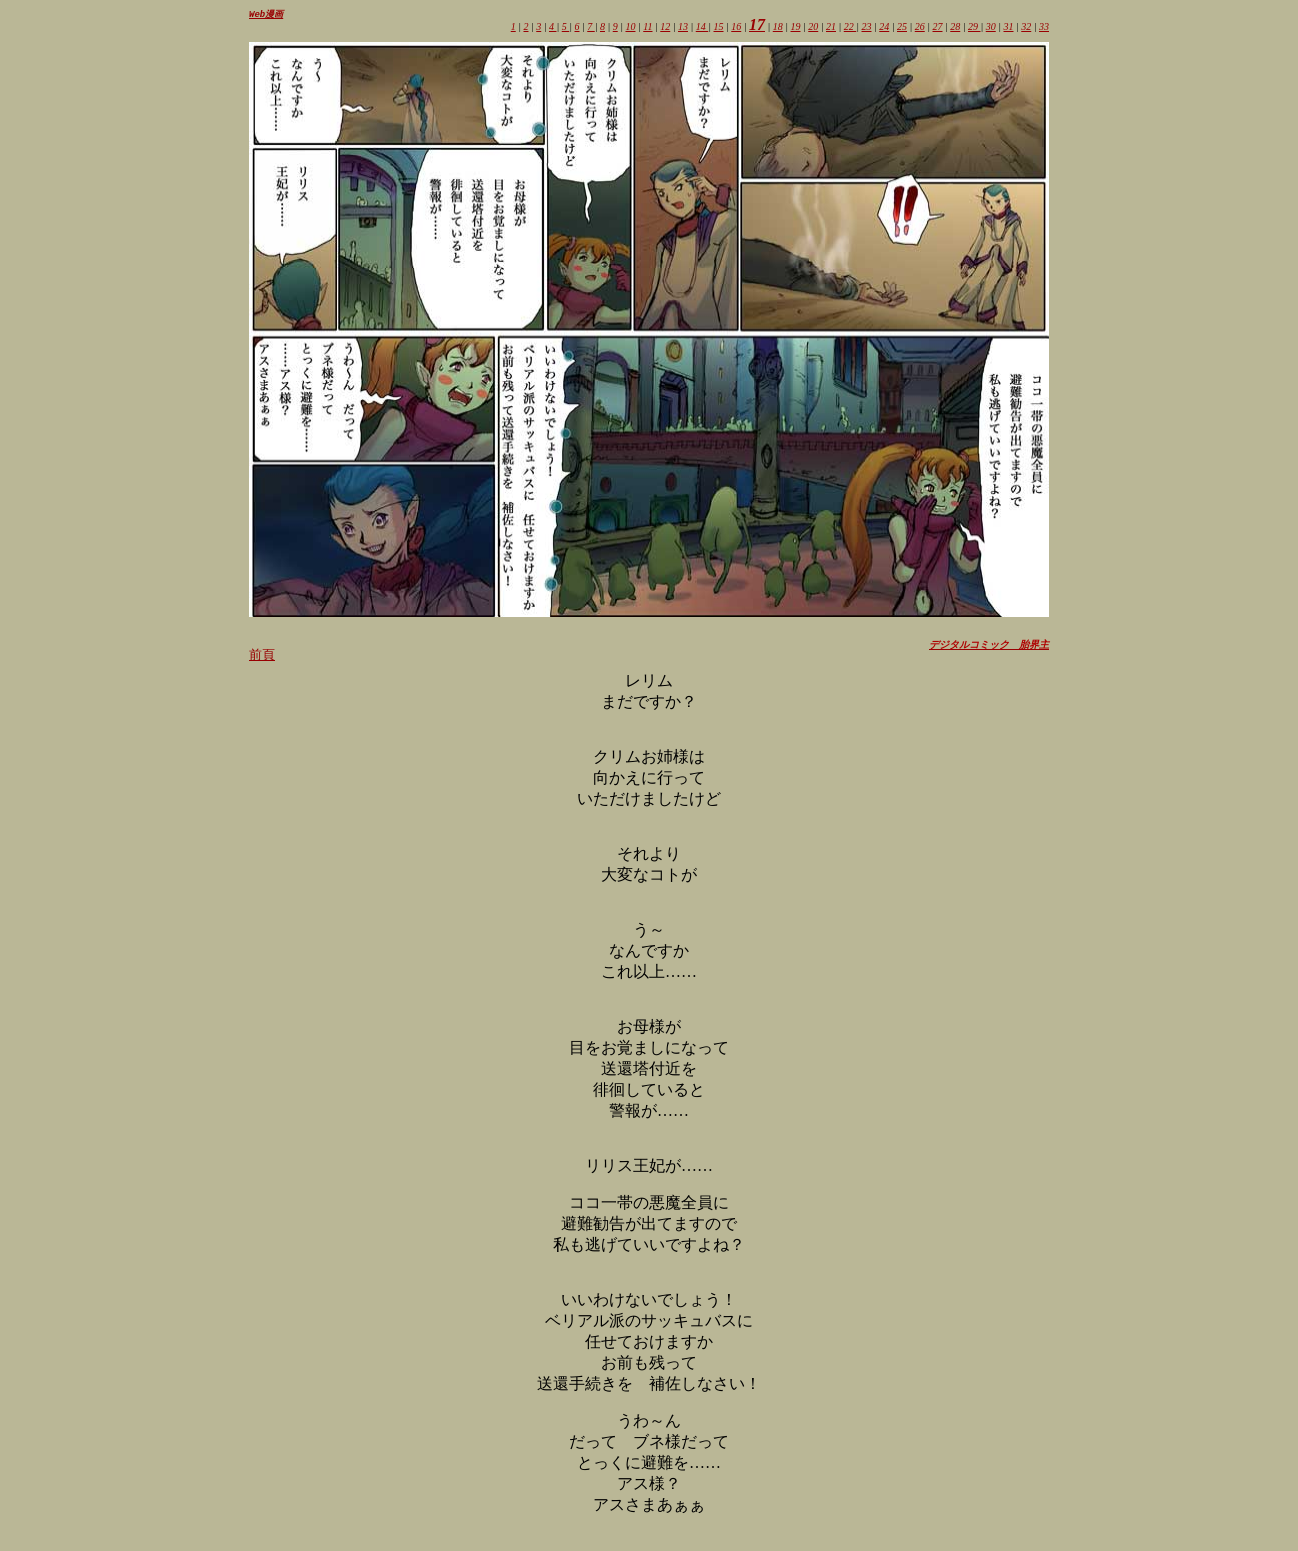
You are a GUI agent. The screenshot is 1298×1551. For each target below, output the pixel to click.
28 (955, 27)
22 (850, 27)
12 (665, 27)
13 (683, 27)
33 (1044, 27)
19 (796, 27)
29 (974, 27)
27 (938, 27)
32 (1026, 27)
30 (991, 27)
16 (736, 27)
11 (647, 27)
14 (702, 27)
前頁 (262, 655)
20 (813, 27)
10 (630, 27)
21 (831, 27)
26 (920, 27)
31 (1009, 27)
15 (719, 27)
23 (867, 27)
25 (902, 27)
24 (884, 27)
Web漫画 (266, 14)
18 (778, 27)
